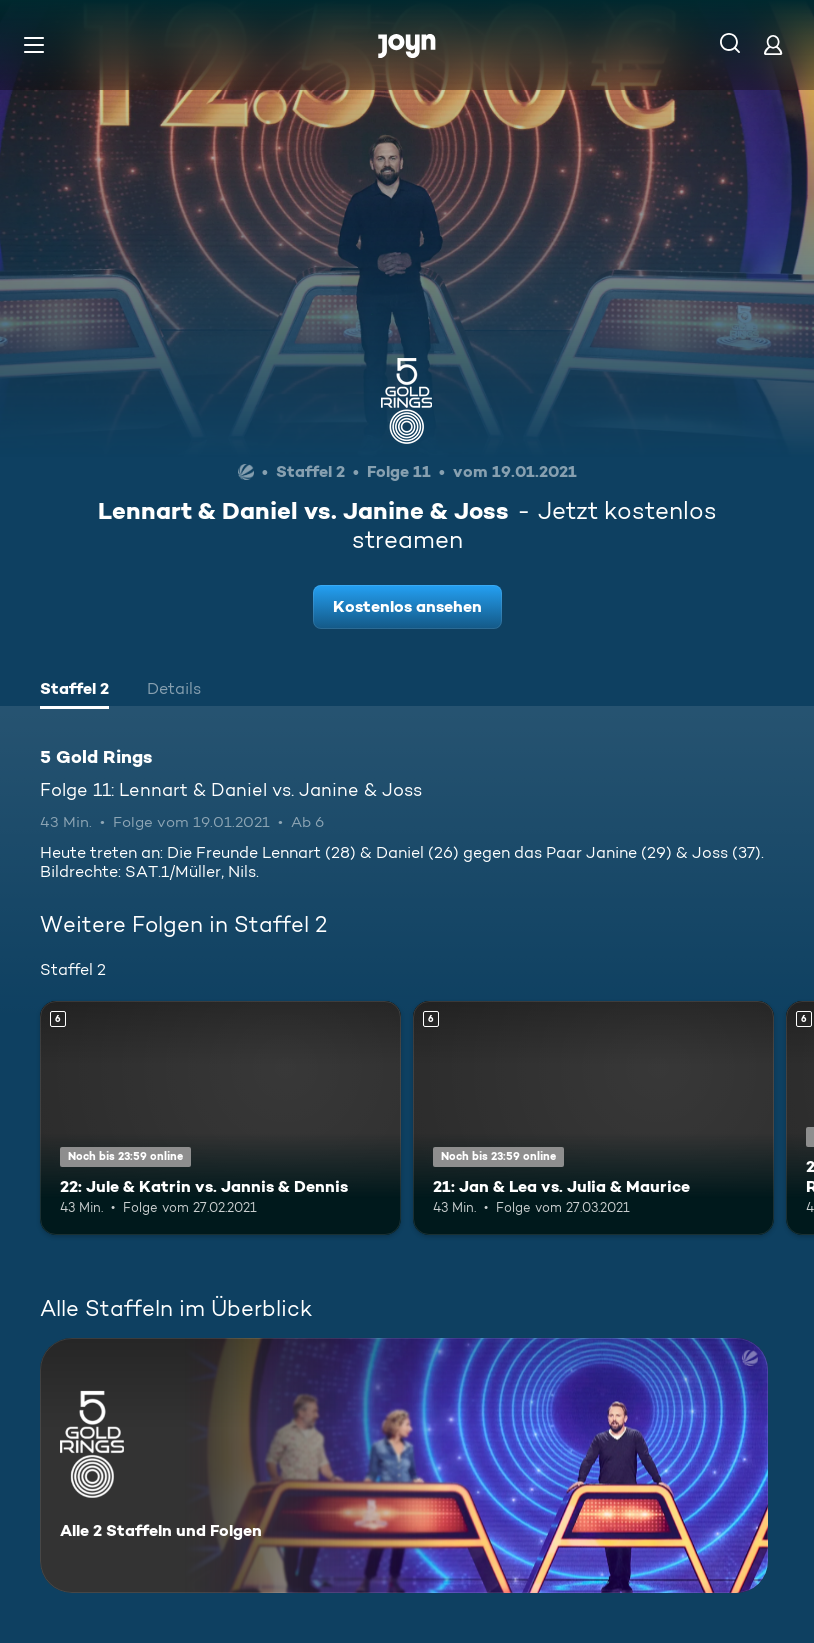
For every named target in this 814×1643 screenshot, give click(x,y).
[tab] (74, 691)
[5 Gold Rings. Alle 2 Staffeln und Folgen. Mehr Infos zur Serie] (404, 1465)
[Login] (773, 44)
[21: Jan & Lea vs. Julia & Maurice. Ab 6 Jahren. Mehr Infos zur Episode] (593, 1118)
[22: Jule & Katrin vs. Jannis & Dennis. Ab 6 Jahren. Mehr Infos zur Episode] (220, 1118)
